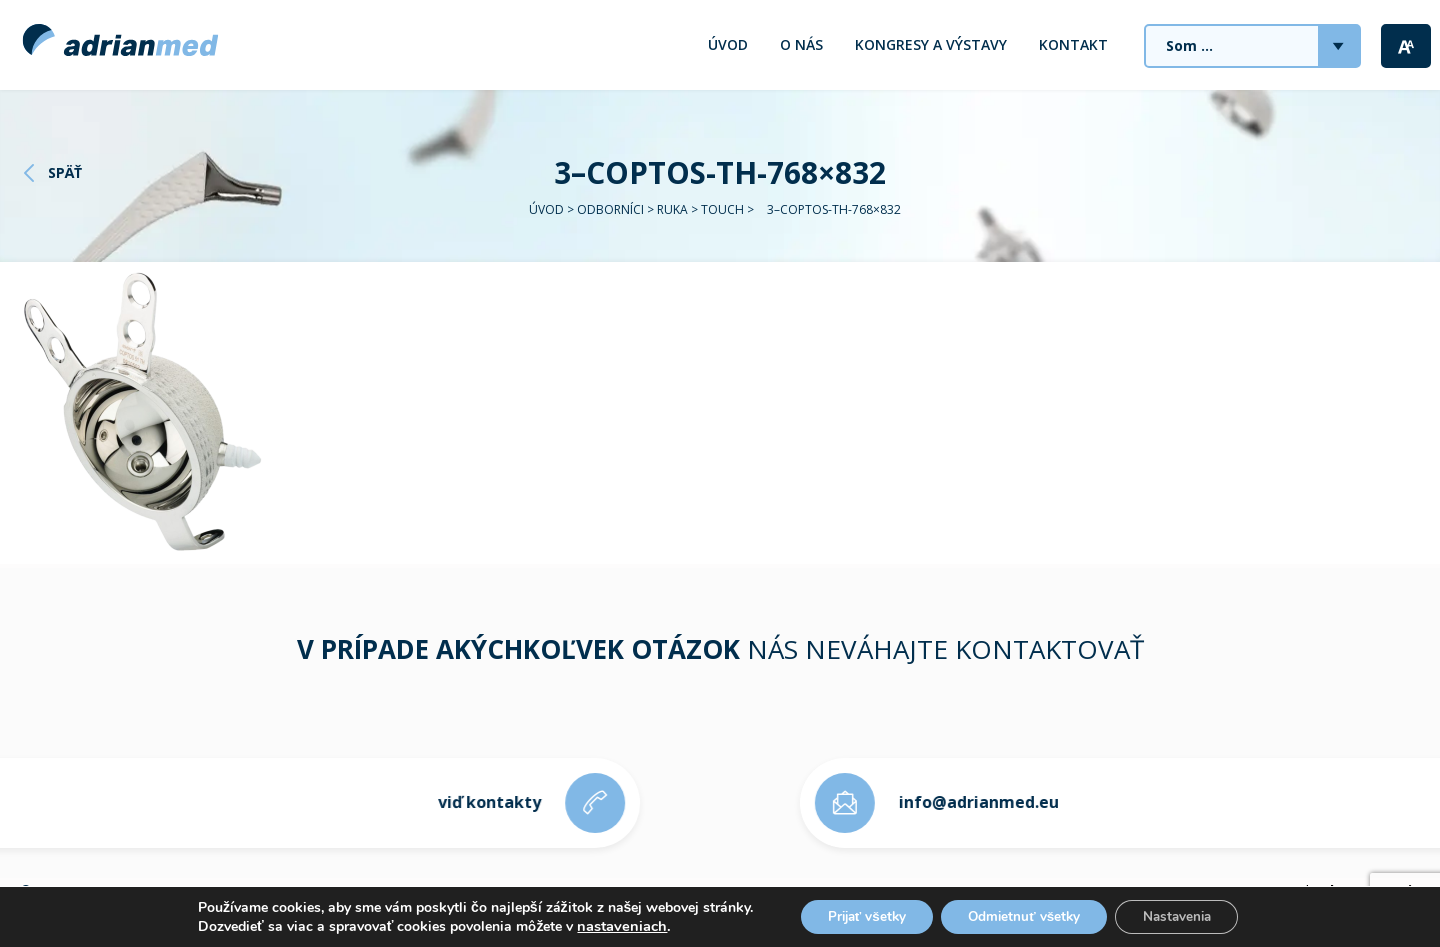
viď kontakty (479, 802)
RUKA (672, 209)
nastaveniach (608, 925)
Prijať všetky (857, 915)
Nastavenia (1186, 915)
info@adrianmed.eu (989, 802)
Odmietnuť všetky (1025, 915)
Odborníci (610, 209)
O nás (801, 44)
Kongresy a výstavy (931, 44)
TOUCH (722, 209)
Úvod (728, 44)
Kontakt (1073, 44)
